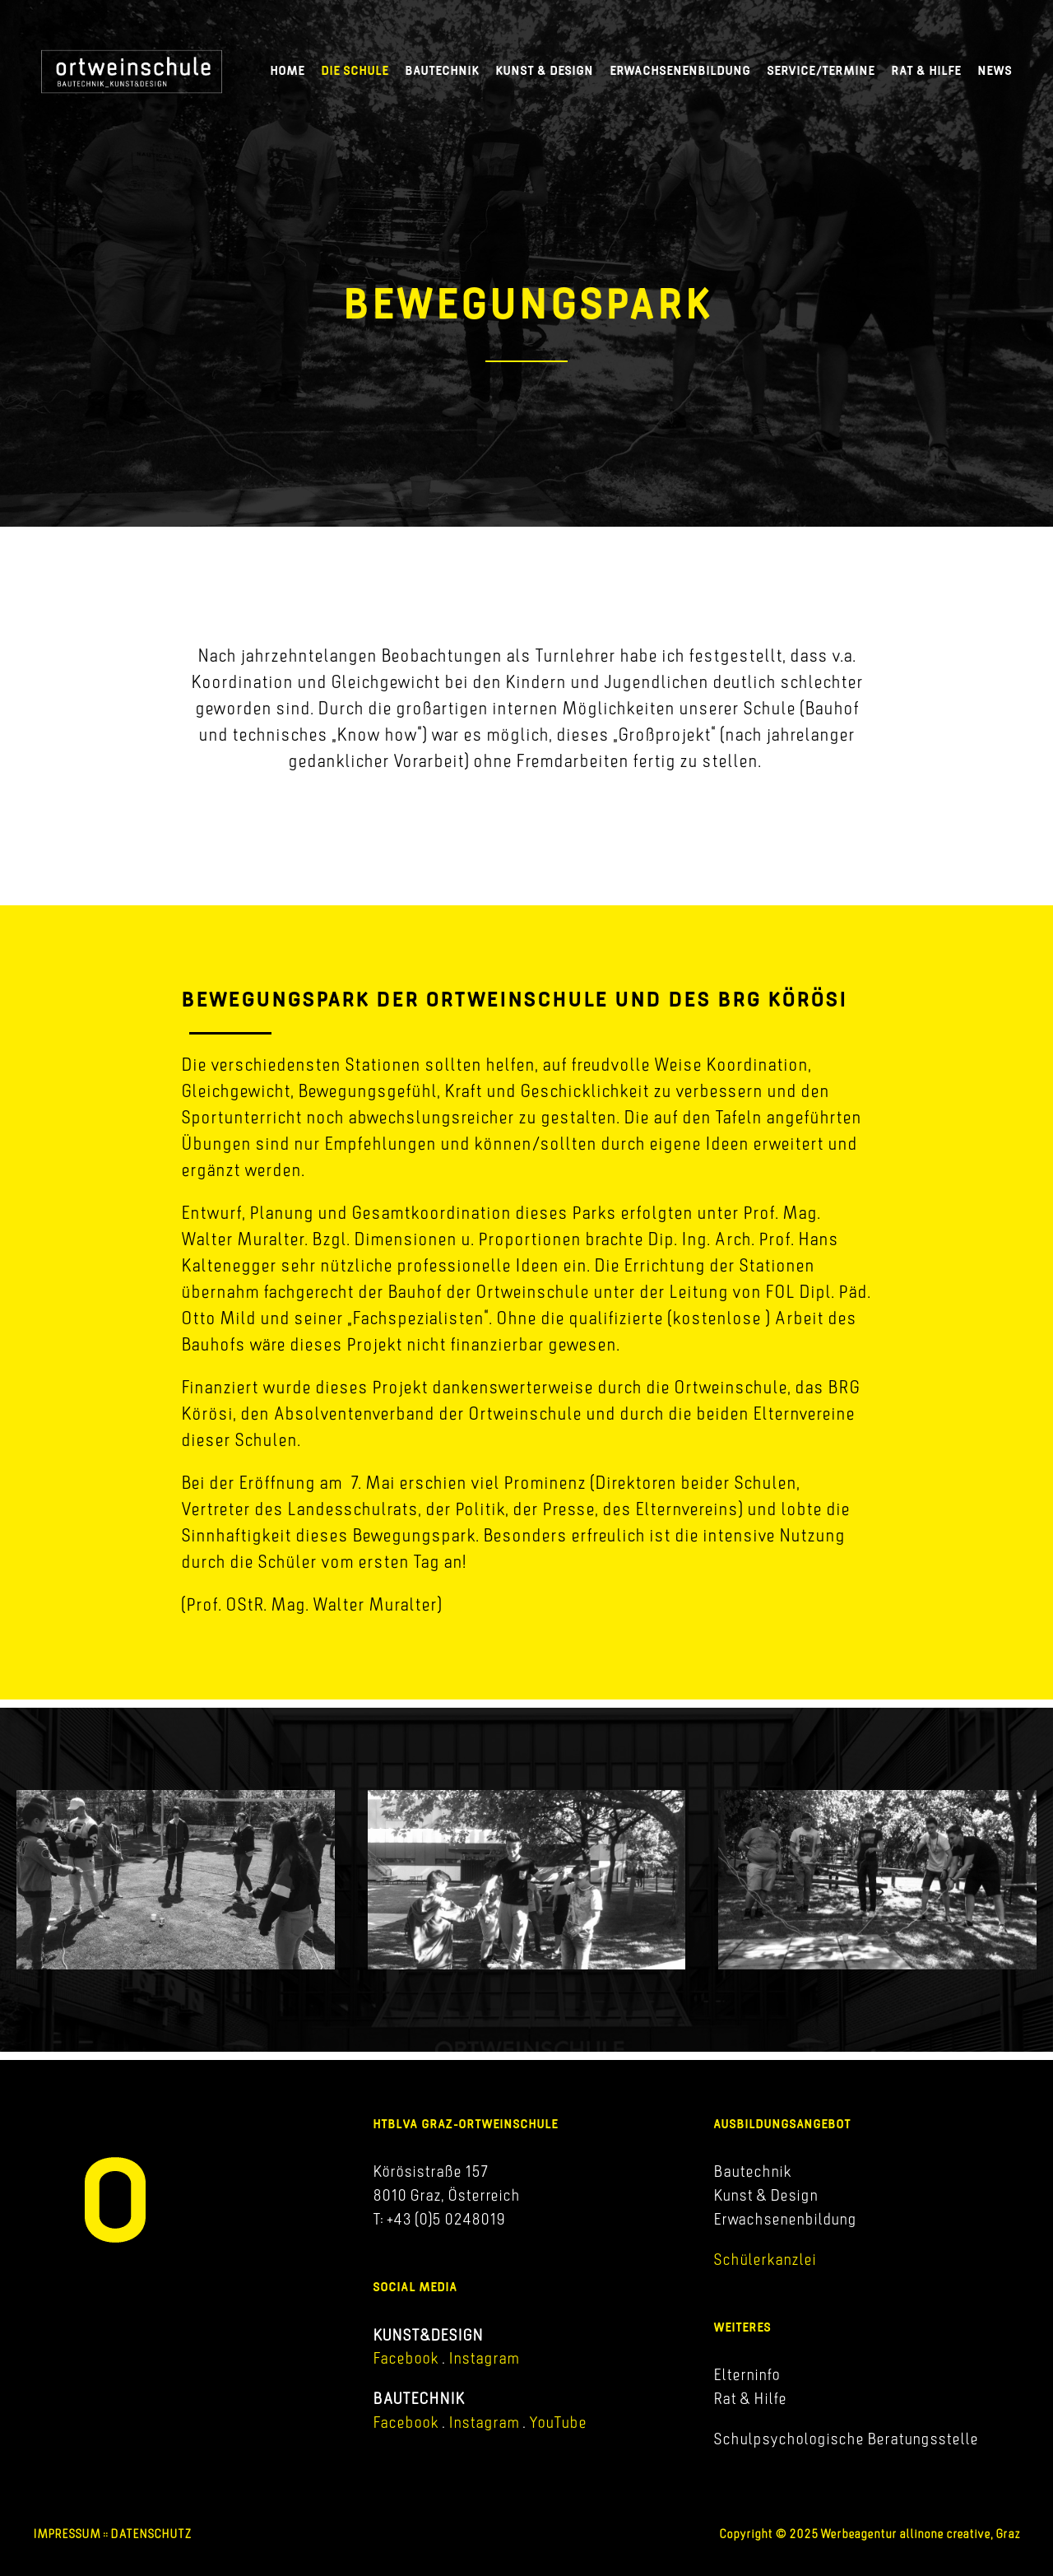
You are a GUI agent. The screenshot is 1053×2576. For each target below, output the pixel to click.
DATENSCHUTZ (151, 2534)
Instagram (482, 2358)
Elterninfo (746, 2374)
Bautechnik (442, 70)
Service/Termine (820, 70)
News (994, 70)
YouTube (558, 2422)
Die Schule (354, 70)
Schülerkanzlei (764, 2259)
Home (287, 70)
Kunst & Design (544, 70)
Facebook (405, 2358)
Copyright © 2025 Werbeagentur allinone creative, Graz (869, 2534)
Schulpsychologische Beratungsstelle (845, 2439)
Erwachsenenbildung (680, 70)
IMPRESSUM (66, 2534)
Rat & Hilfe (926, 70)
